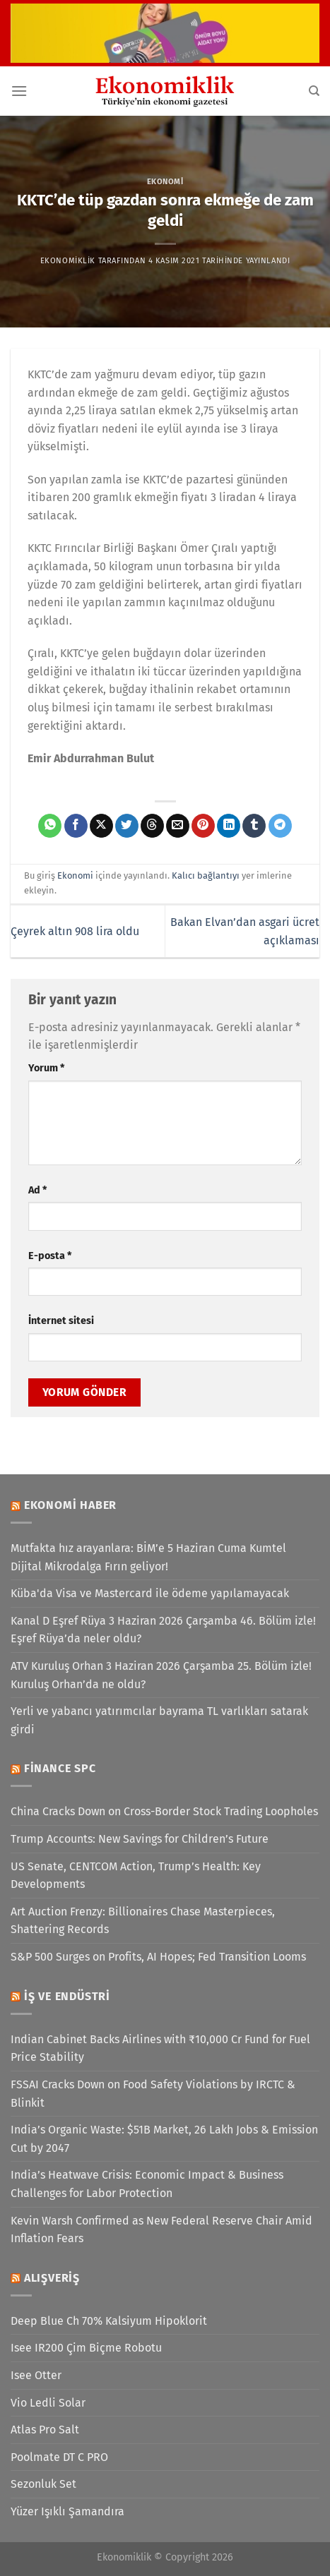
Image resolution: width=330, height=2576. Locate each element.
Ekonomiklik (67, 260)
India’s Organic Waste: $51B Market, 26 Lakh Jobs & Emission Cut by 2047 (164, 2139)
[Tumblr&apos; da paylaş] (254, 826)
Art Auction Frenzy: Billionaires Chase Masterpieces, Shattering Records (143, 1921)
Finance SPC (60, 1768)
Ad (37, 1190)
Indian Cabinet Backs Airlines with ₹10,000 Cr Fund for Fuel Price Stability (160, 2048)
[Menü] (19, 90)
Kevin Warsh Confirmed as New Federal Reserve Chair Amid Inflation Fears (161, 2230)
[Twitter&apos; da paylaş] (127, 826)
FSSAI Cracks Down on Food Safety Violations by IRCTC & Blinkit (153, 2093)
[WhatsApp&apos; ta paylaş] (49, 826)
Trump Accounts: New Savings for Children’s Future (140, 1839)
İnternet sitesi (61, 1321)
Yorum (46, 1068)
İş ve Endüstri (67, 1996)
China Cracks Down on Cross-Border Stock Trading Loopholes (164, 1811)
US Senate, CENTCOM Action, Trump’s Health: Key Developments (136, 1875)
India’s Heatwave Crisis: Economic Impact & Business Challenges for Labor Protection (147, 2184)
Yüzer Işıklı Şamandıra (67, 2511)
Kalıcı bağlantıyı (206, 875)
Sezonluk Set (43, 2484)
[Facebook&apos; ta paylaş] (76, 826)
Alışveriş (52, 2278)
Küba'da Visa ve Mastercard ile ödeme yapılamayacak (150, 1593)
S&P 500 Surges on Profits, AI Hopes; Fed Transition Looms (158, 1956)
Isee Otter (36, 2375)
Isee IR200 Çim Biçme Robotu (86, 2347)
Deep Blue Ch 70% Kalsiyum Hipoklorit (109, 2321)
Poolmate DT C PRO (59, 2457)
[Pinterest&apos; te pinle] (203, 826)
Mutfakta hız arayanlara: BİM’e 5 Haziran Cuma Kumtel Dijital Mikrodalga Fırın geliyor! (148, 1557)
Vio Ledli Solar (48, 2402)
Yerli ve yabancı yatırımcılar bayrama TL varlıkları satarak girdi (159, 1720)
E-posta (49, 1256)
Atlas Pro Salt (45, 2429)
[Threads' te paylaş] (152, 826)
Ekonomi (165, 181)
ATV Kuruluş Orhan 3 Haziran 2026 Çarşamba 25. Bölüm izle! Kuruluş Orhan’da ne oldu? (161, 1675)
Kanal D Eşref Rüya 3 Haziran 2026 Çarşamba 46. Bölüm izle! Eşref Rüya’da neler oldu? (163, 1630)
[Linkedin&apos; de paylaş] (228, 826)
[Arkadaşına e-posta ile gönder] (177, 826)
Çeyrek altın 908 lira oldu (75, 931)
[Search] (314, 91)
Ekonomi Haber (70, 1505)
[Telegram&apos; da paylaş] (280, 826)
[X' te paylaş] (101, 826)
